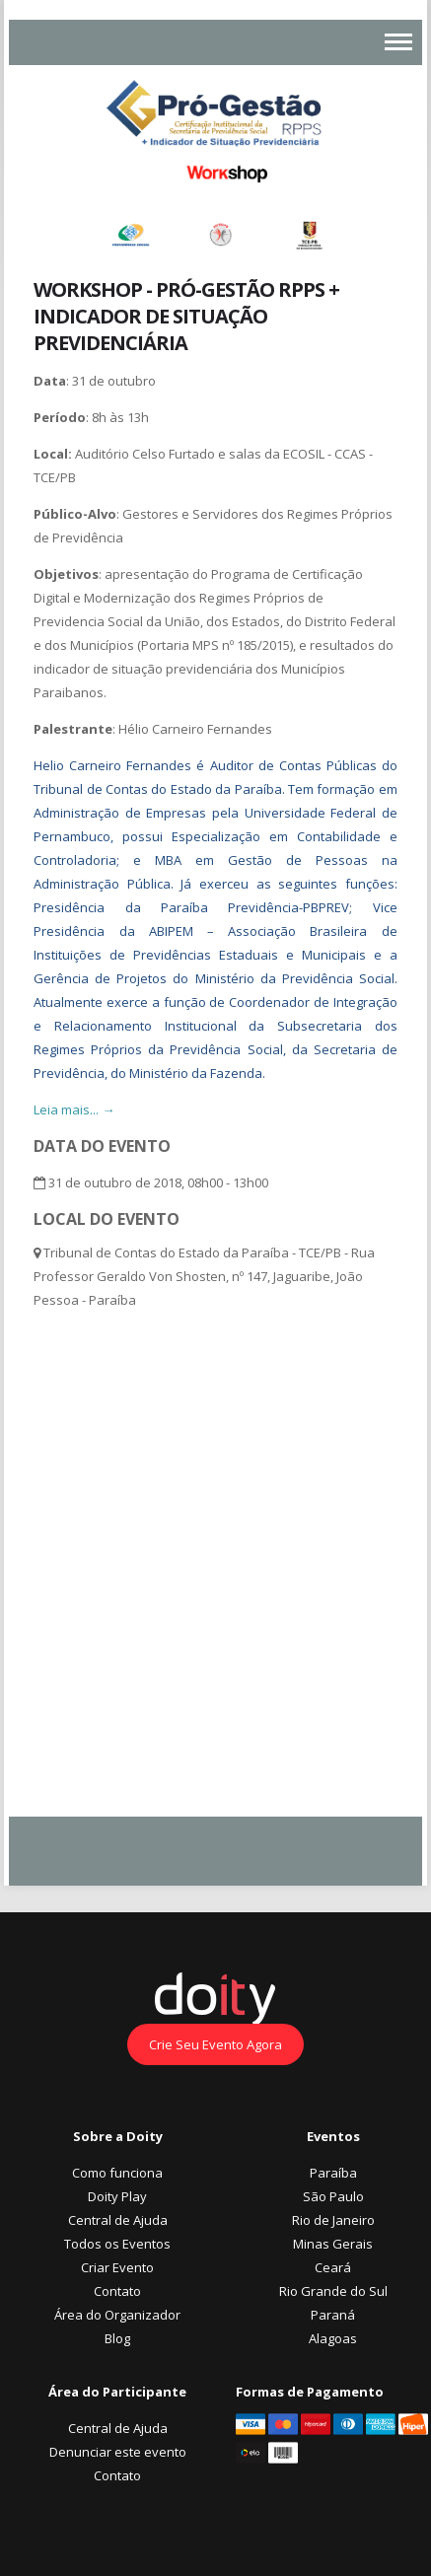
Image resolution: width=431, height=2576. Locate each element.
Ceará (333, 2267)
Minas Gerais (333, 2244)
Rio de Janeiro (333, 2220)
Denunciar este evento (117, 2452)
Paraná (333, 2315)
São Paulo (333, 2196)
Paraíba (333, 2173)
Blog (117, 2338)
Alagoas (333, 2338)
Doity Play (117, 2196)
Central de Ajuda (118, 2220)
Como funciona (117, 2173)
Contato (117, 2291)
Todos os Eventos (117, 2244)
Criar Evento (117, 2267)
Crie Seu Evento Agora (215, 2044)
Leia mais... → (74, 1109)
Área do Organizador (117, 2315)
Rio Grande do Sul (333, 2291)
